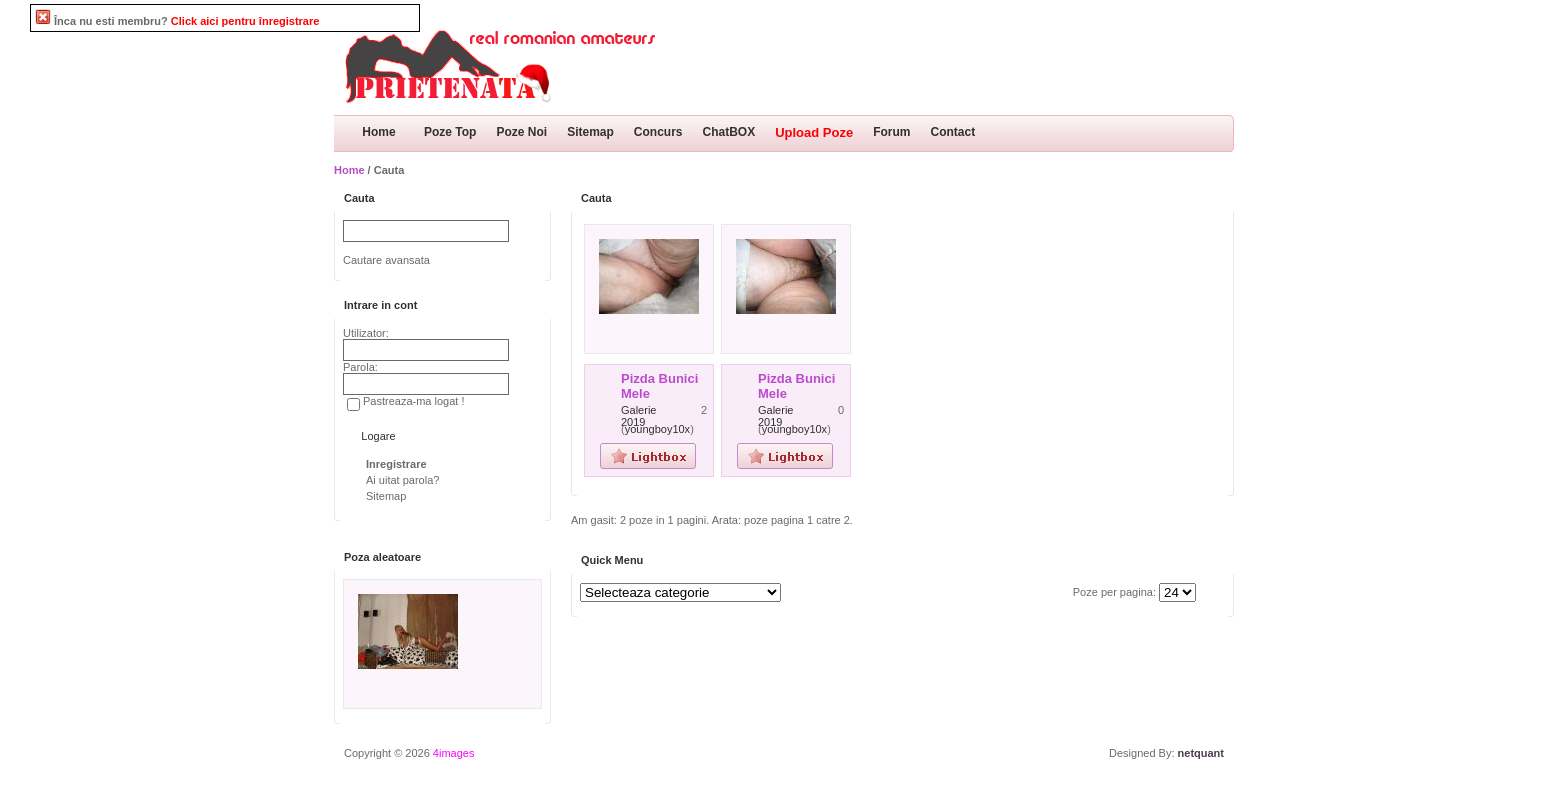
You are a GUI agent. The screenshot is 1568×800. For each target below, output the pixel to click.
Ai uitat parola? (402, 480)
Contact (953, 132)
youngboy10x (657, 429)
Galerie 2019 (638, 416)
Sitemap (590, 132)
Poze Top (450, 132)
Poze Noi (521, 132)
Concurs (658, 132)
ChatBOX (729, 132)
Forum (891, 132)
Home (378, 132)
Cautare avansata (386, 260)
